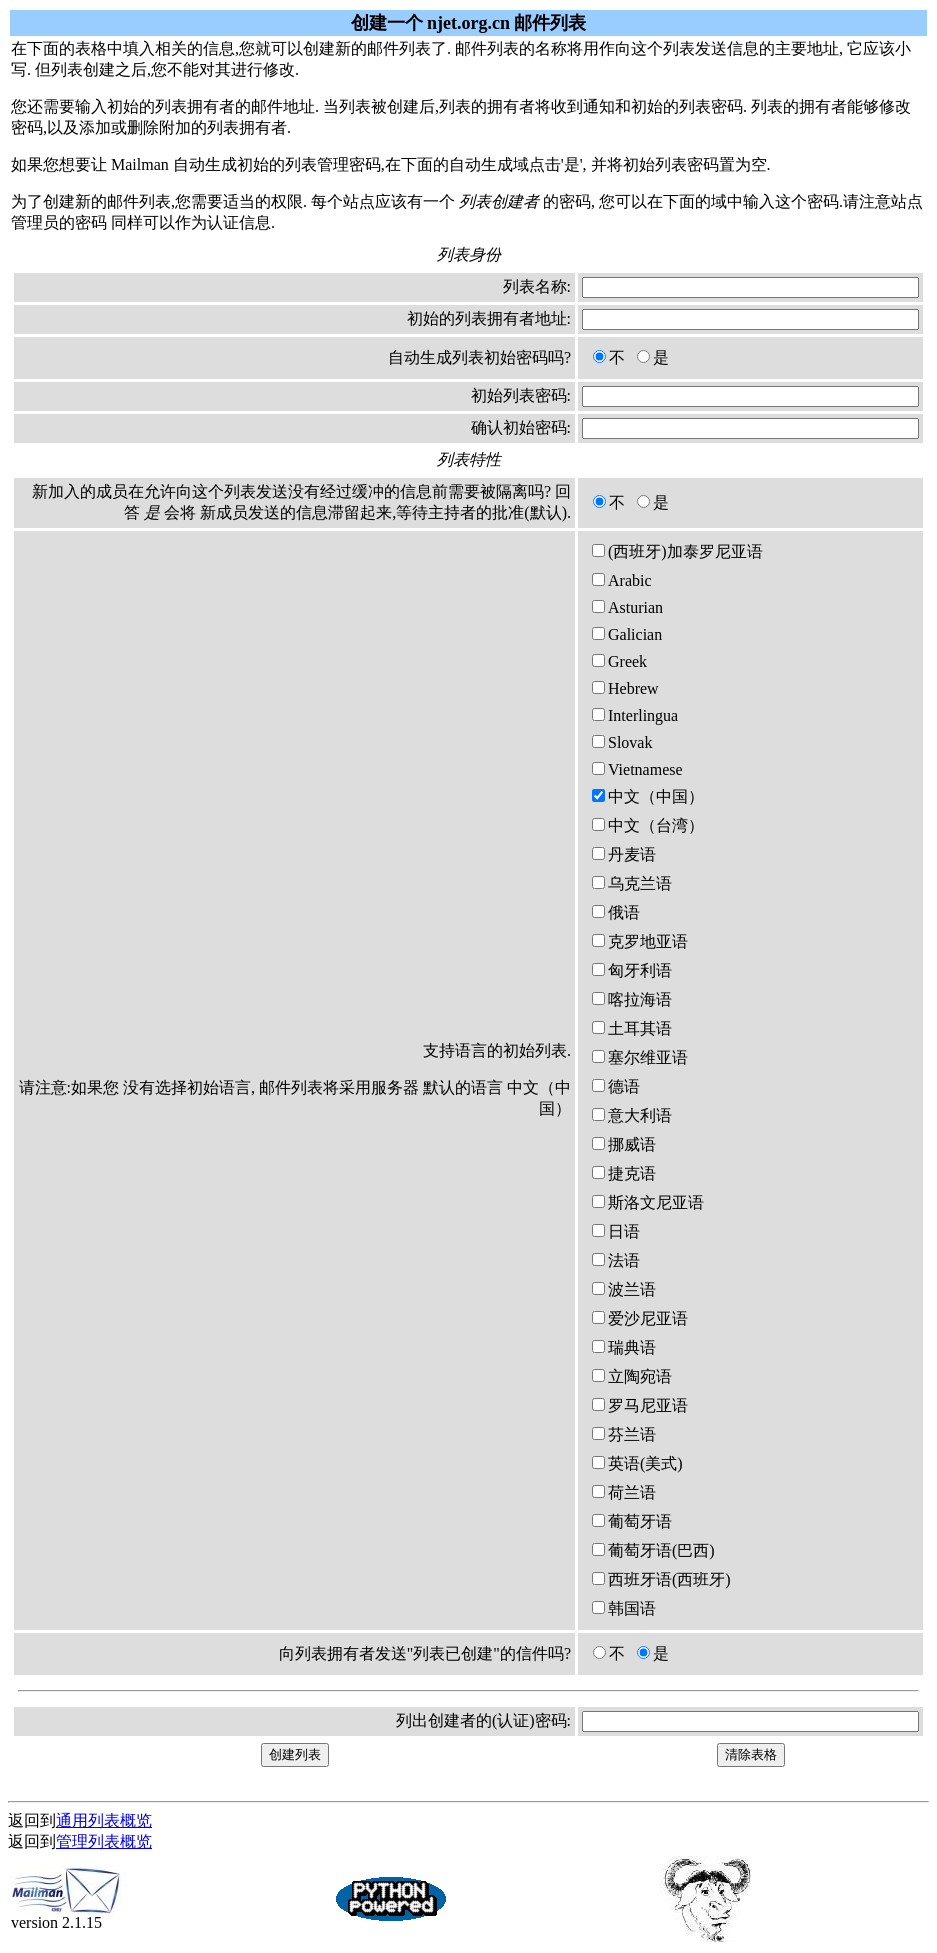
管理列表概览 (104, 1841)
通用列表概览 (104, 1820)
